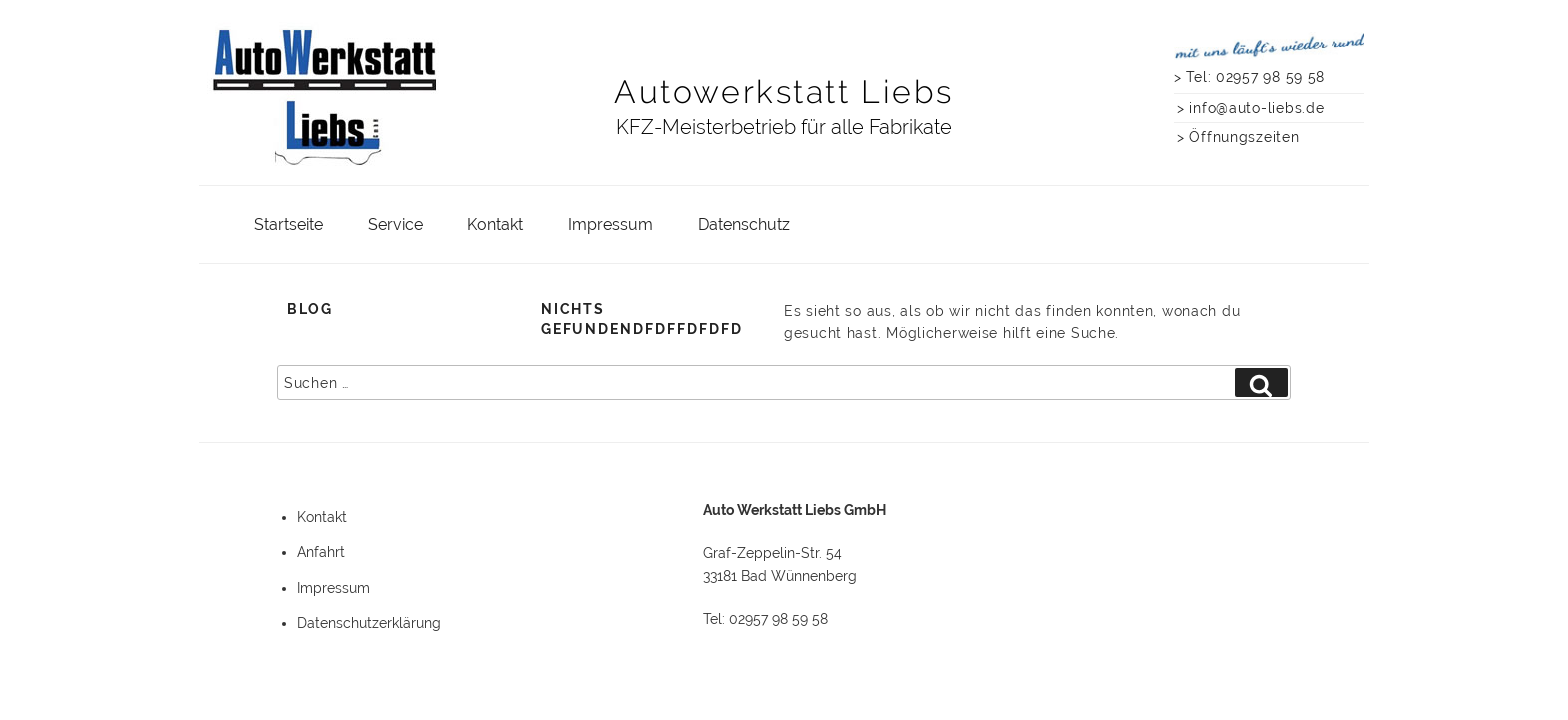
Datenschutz (744, 224)
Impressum (610, 224)
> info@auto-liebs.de (1250, 107)
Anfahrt (321, 552)
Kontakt (495, 224)
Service (395, 224)
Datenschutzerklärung (369, 623)
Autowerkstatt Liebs (784, 91)
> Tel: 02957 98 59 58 (1249, 76)
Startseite (288, 224)
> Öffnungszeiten (1238, 136)
